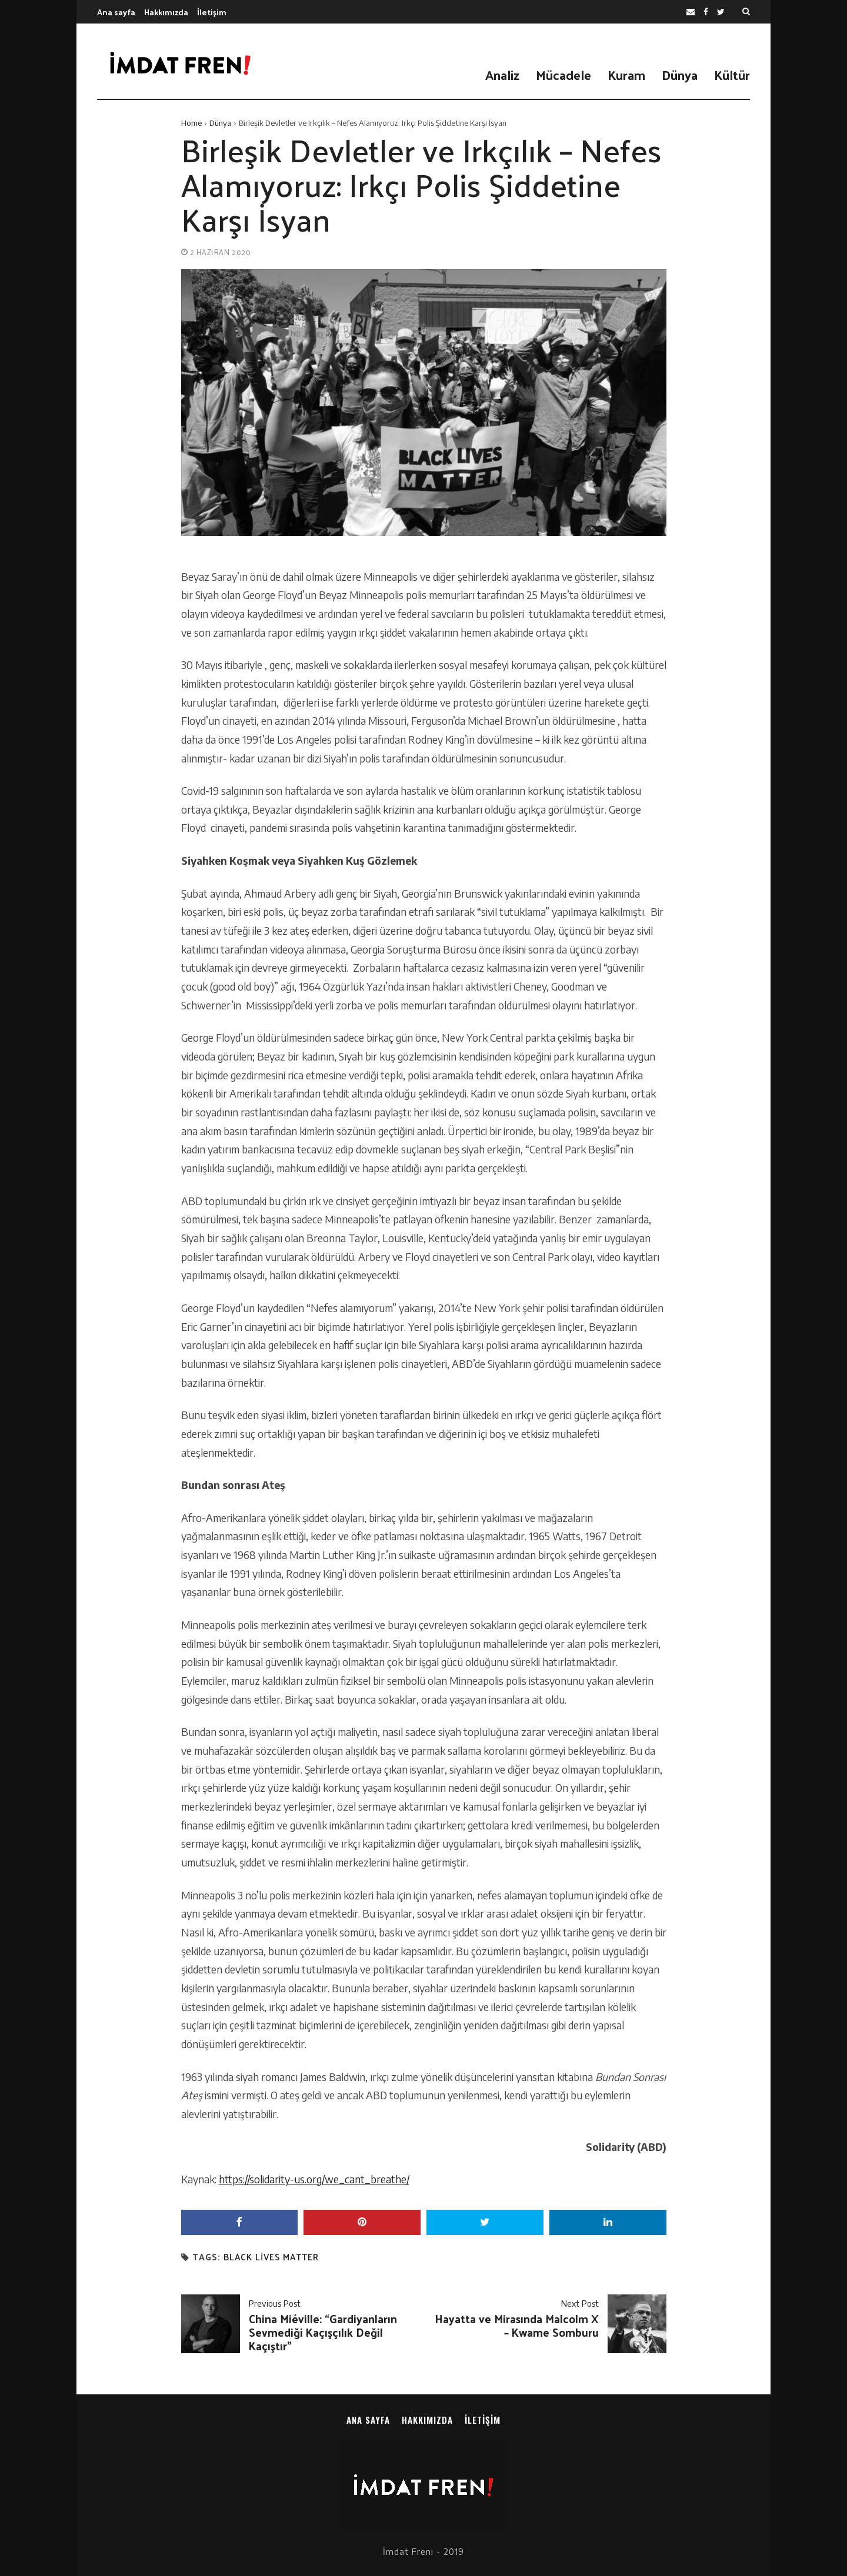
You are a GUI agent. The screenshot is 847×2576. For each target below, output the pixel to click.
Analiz (502, 74)
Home (191, 123)
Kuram (626, 74)
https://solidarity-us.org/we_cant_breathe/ (314, 2179)
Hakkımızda (166, 12)
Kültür (732, 74)
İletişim (211, 12)
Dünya (680, 74)
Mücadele (563, 74)
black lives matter (271, 2257)
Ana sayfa (116, 12)
